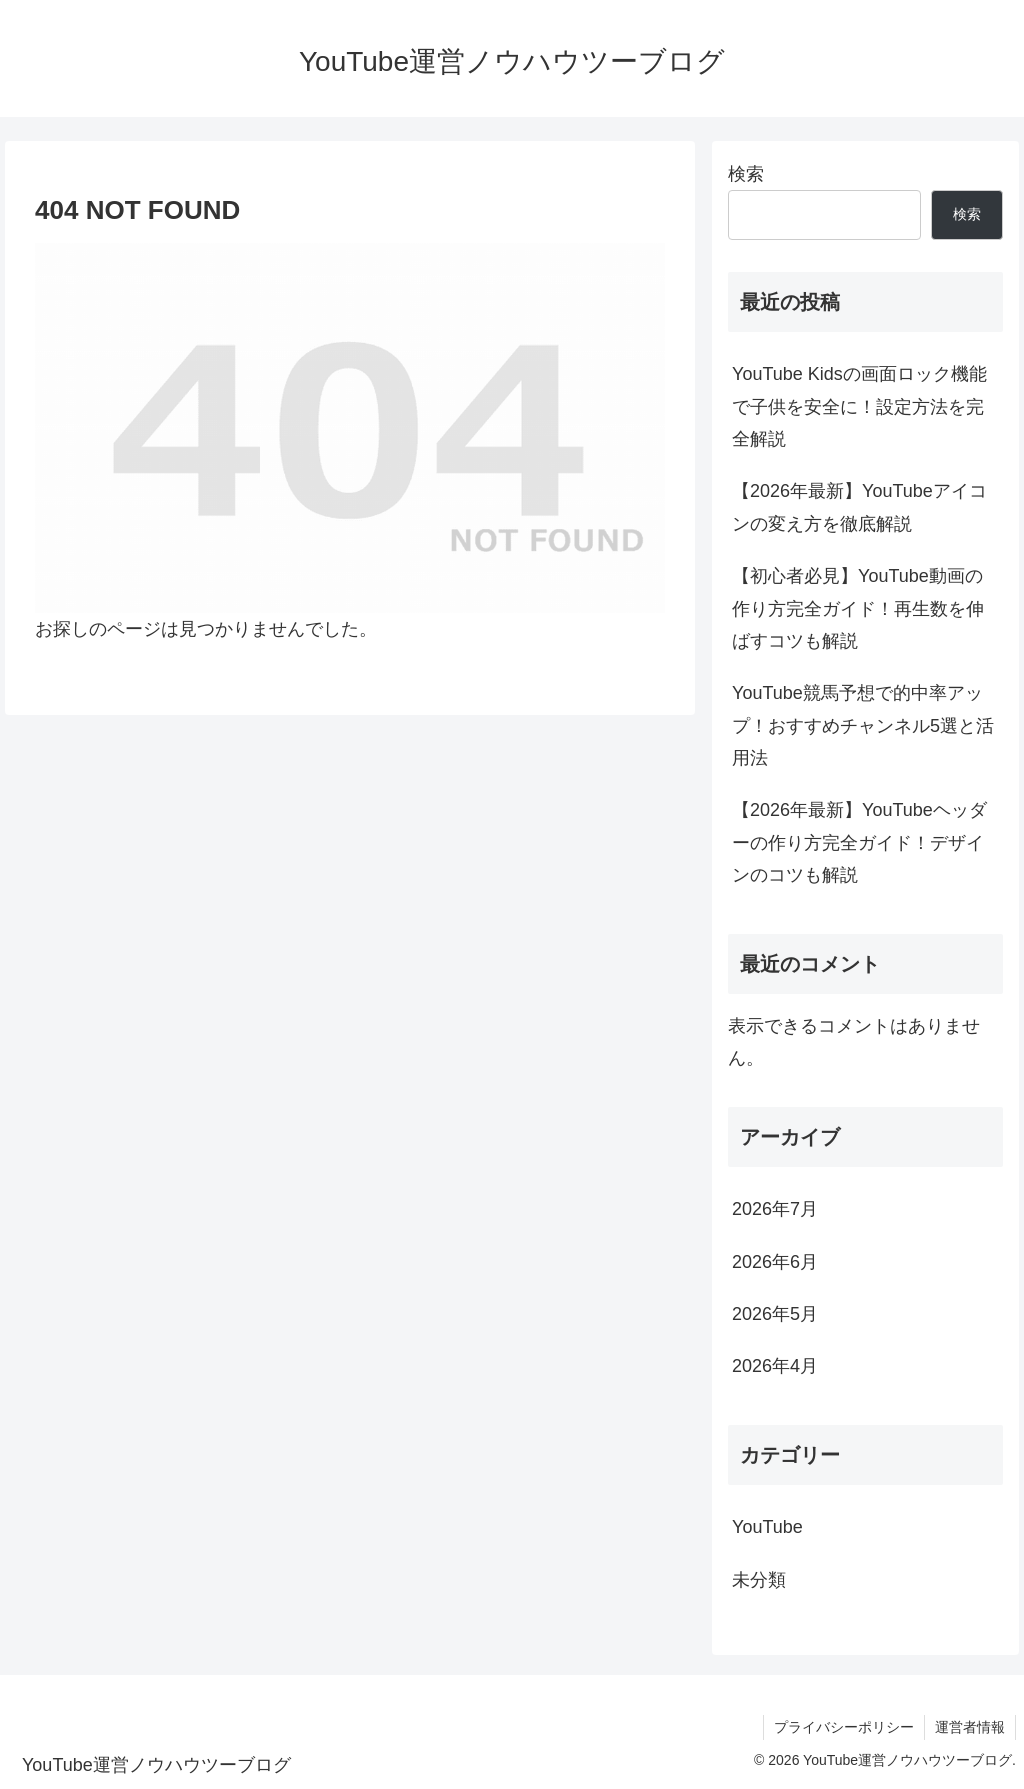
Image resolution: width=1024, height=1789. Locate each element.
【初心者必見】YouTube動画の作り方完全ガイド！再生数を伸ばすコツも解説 (858, 608)
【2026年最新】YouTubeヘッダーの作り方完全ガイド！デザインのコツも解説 (859, 842)
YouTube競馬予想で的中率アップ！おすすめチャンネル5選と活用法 (863, 725)
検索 (746, 174)
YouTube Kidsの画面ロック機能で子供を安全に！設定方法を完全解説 (859, 406)
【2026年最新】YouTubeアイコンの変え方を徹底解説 (859, 507)
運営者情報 (970, 1727)
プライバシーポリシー (844, 1727)
